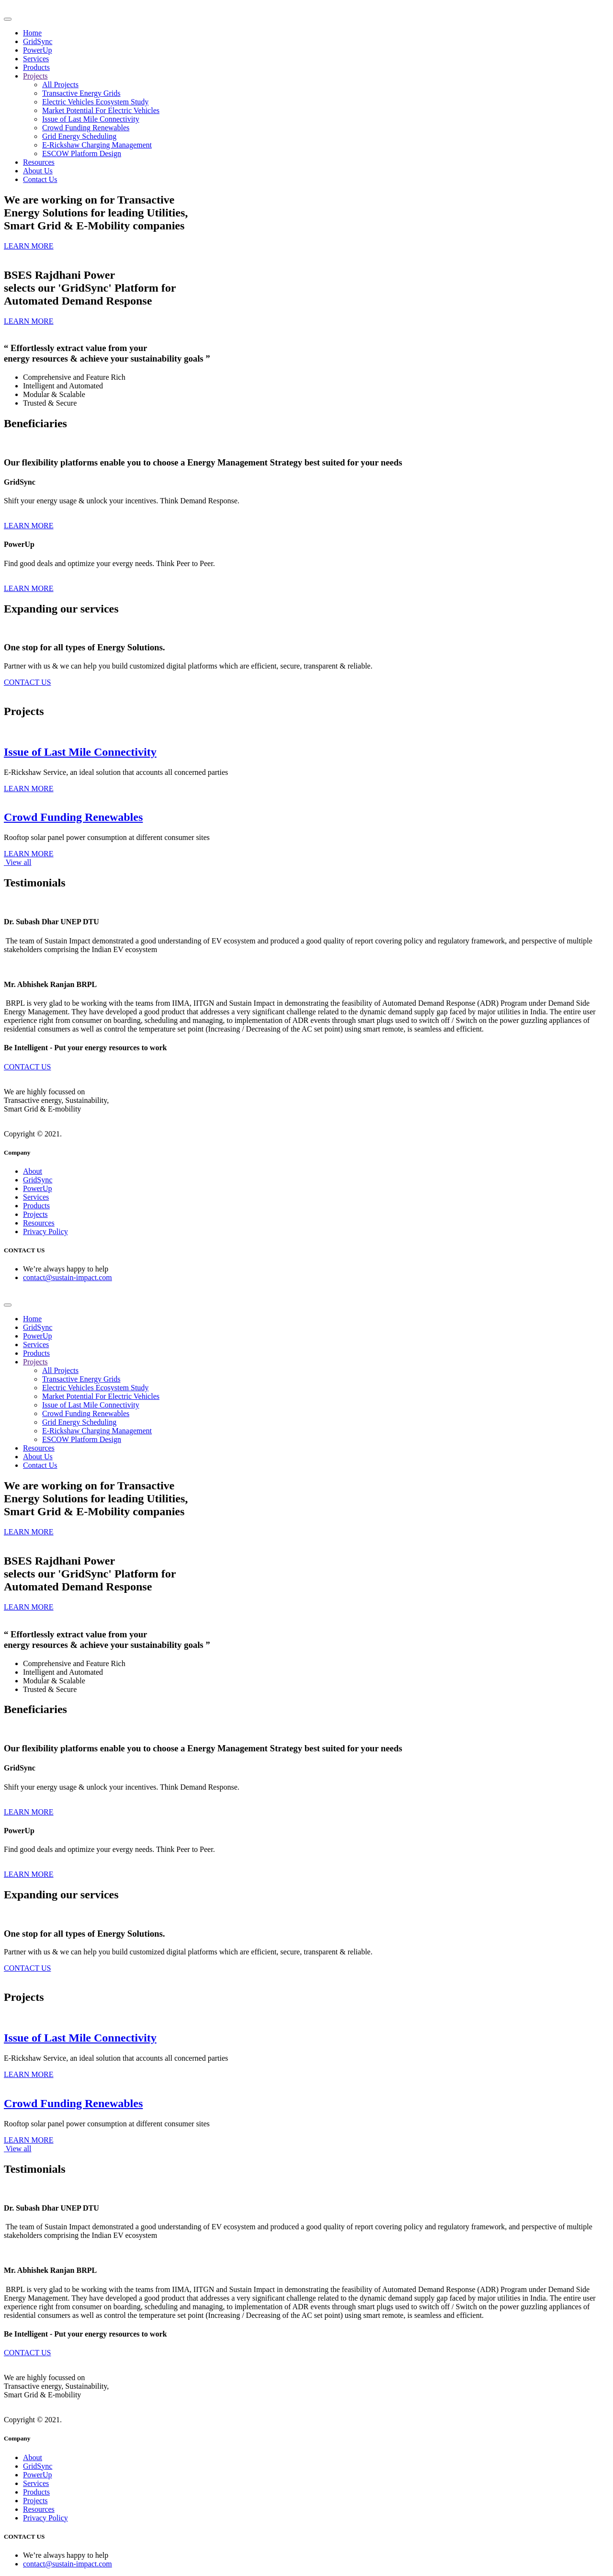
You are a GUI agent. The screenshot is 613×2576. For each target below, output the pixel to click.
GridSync (37, 41)
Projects (35, 76)
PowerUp (37, 50)
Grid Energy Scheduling (79, 136)
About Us (38, 171)
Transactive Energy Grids (81, 93)
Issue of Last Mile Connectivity (90, 119)
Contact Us (40, 179)
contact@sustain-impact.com (67, 1277)
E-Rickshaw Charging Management (97, 145)
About (32, 1171)
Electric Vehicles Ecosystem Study (95, 102)
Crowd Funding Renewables (85, 128)
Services (36, 59)
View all (17, 862)
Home (32, 33)
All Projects (60, 84)
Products (36, 67)
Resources (39, 162)
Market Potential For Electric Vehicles (100, 110)
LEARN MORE (29, 526)
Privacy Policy (45, 1231)
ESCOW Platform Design (81, 153)
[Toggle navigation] (7, 19)
